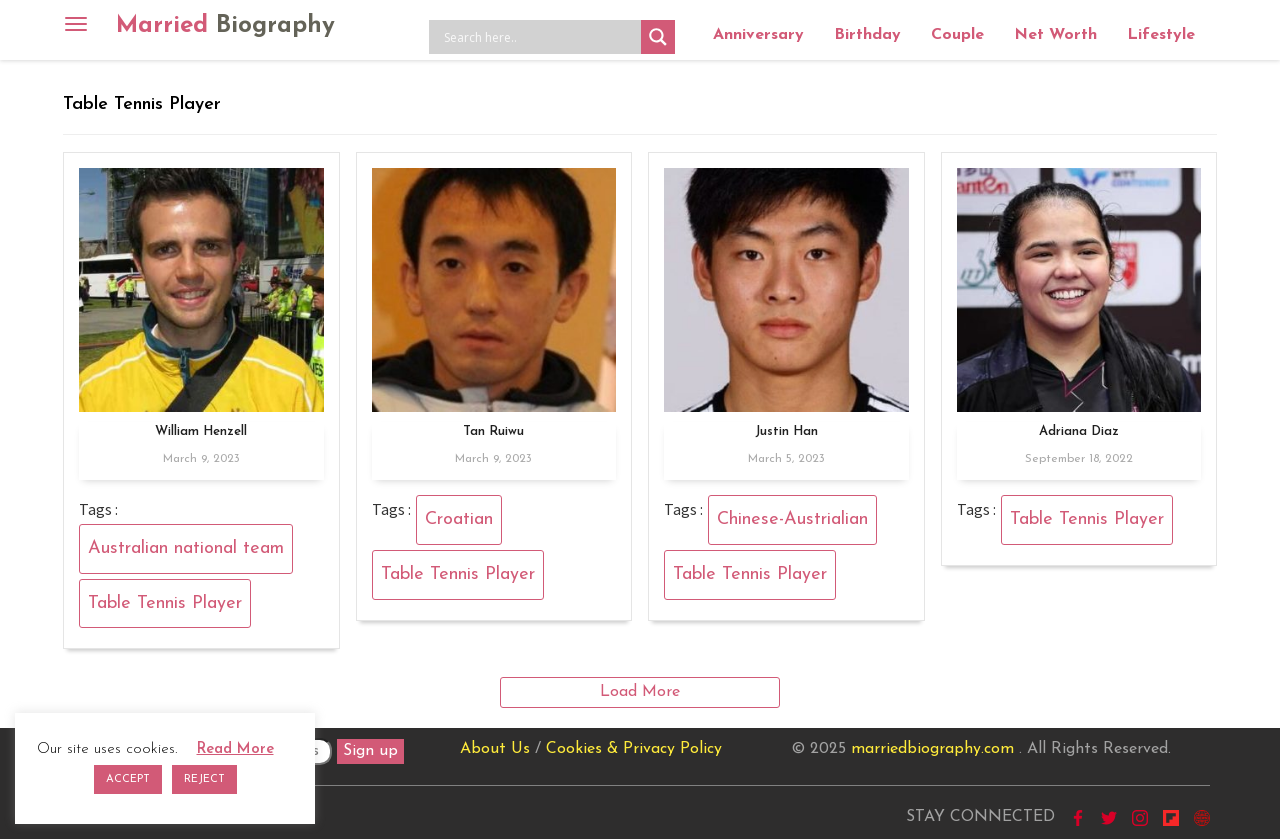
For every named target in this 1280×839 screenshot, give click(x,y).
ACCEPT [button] (128, 779)
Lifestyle (1161, 35)
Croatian (459, 519)
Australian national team (186, 548)
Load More (640, 692)
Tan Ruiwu (493, 431)
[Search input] (540, 37)
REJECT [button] (204, 779)
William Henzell (201, 431)
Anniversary (758, 35)
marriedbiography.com (932, 749)
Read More (235, 749)
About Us (495, 749)
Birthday (867, 35)
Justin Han (786, 431)
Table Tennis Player (165, 603)
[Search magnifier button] (658, 37)
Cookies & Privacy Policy (634, 749)
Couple (957, 35)
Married (225, 26)
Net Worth (1055, 35)
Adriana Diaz (1079, 431)
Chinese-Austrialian (792, 519)
